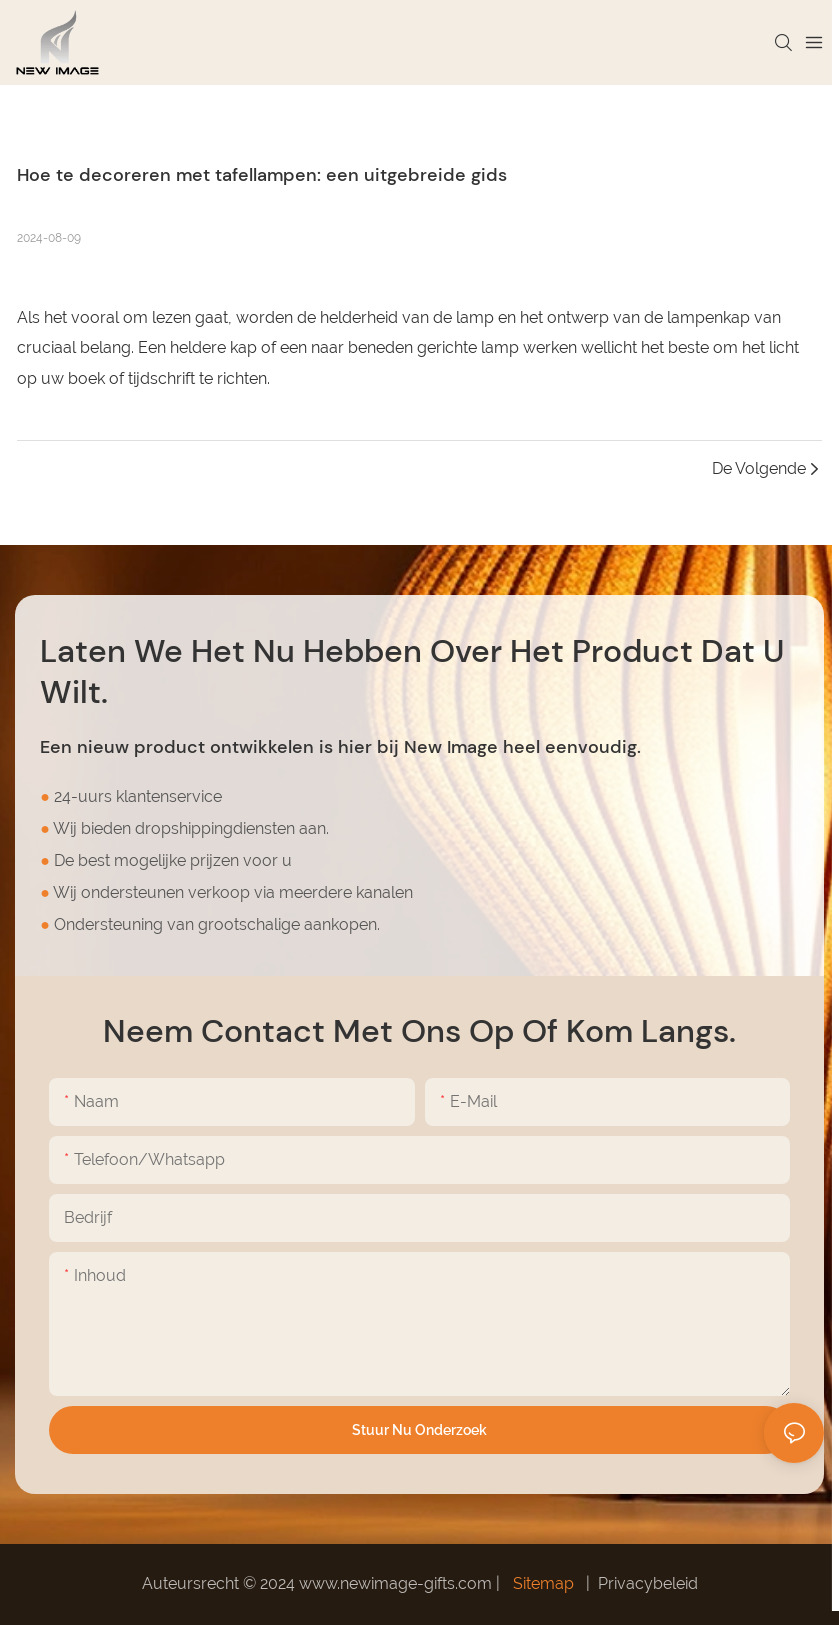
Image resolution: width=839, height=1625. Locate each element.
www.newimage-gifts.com (397, 1583)
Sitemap (543, 1583)
